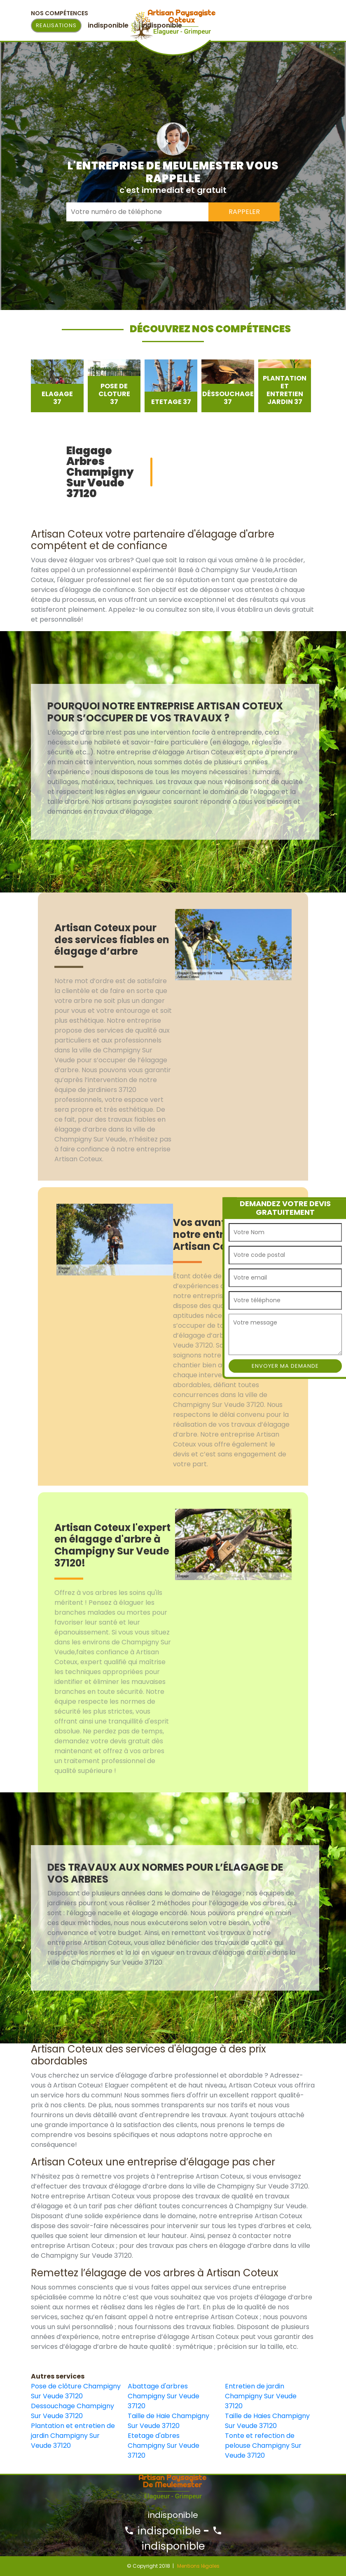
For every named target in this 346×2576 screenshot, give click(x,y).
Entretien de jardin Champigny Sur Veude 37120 (261, 2396)
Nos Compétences (59, 13)
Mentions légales (198, 2565)
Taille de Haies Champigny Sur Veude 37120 (267, 2420)
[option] (57, 385)
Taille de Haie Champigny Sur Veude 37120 (168, 2420)
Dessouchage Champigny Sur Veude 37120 (72, 2411)
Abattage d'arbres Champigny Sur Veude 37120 (163, 2396)
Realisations (56, 25)
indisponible (162, 2531)
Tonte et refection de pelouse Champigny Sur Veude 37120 (263, 2445)
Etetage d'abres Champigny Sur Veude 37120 (163, 2445)
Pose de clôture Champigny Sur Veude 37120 (76, 2391)
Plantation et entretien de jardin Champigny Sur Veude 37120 (73, 2435)
